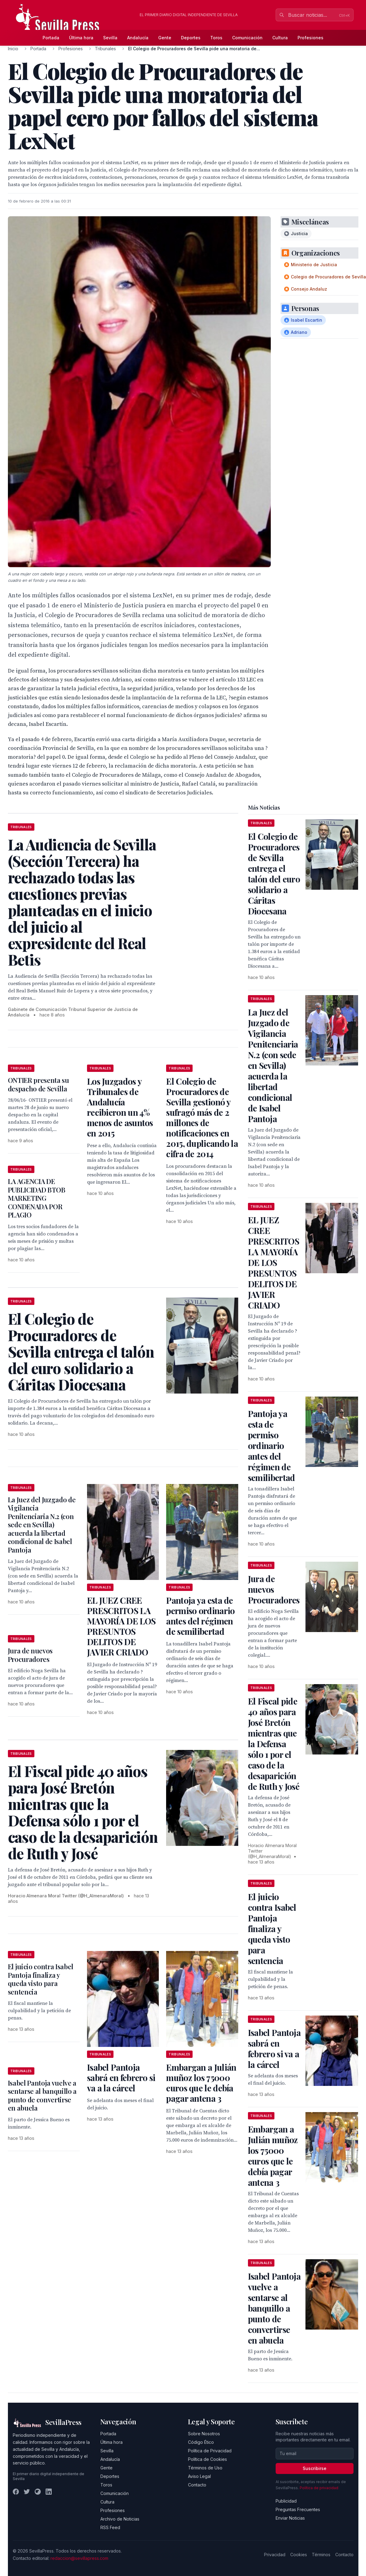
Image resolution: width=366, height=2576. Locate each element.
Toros (216, 37)
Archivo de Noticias (119, 2518)
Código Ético (201, 2442)
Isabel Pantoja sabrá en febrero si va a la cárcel (121, 2078)
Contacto (197, 2484)
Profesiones (310, 37)
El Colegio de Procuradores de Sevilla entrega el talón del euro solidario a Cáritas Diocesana (274, 874)
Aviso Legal (199, 2476)
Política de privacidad (319, 2488)
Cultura (280, 37)
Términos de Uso (205, 2467)
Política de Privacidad (210, 2450)
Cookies (298, 2554)
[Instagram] (38, 2492)
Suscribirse (314, 2468)
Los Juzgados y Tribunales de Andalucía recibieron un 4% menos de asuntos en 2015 (120, 1107)
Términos (321, 2554)
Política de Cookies (207, 2459)
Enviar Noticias (290, 2518)
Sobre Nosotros (204, 2433)
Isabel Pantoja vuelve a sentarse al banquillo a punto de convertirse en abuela (42, 2095)
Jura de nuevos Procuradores (30, 1655)
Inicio (13, 48)
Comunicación (247, 37)
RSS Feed (110, 2527)
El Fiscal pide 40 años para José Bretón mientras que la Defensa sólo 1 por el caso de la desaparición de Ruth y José (273, 1743)
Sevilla (110, 37)
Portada (51, 37)
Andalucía (137, 37)
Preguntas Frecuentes (298, 2509)
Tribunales (105, 48)
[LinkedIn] (49, 2492)
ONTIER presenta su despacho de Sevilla (38, 1084)
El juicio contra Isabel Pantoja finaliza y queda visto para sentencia (40, 1979)
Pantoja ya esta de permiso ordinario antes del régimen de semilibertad (200, 1616)
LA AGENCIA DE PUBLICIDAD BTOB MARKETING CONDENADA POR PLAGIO (36, 1198)
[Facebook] (16, 2492)
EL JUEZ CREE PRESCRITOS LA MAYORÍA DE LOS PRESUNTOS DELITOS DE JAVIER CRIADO (121, 1626)
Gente (164, 37)
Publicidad (286, 2501)
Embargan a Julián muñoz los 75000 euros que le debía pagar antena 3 (201, 2083)
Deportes (190, 37)
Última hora (81, 37)
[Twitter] (27, 2492)
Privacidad (274, 2554)
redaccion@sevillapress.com (79, 2558)
